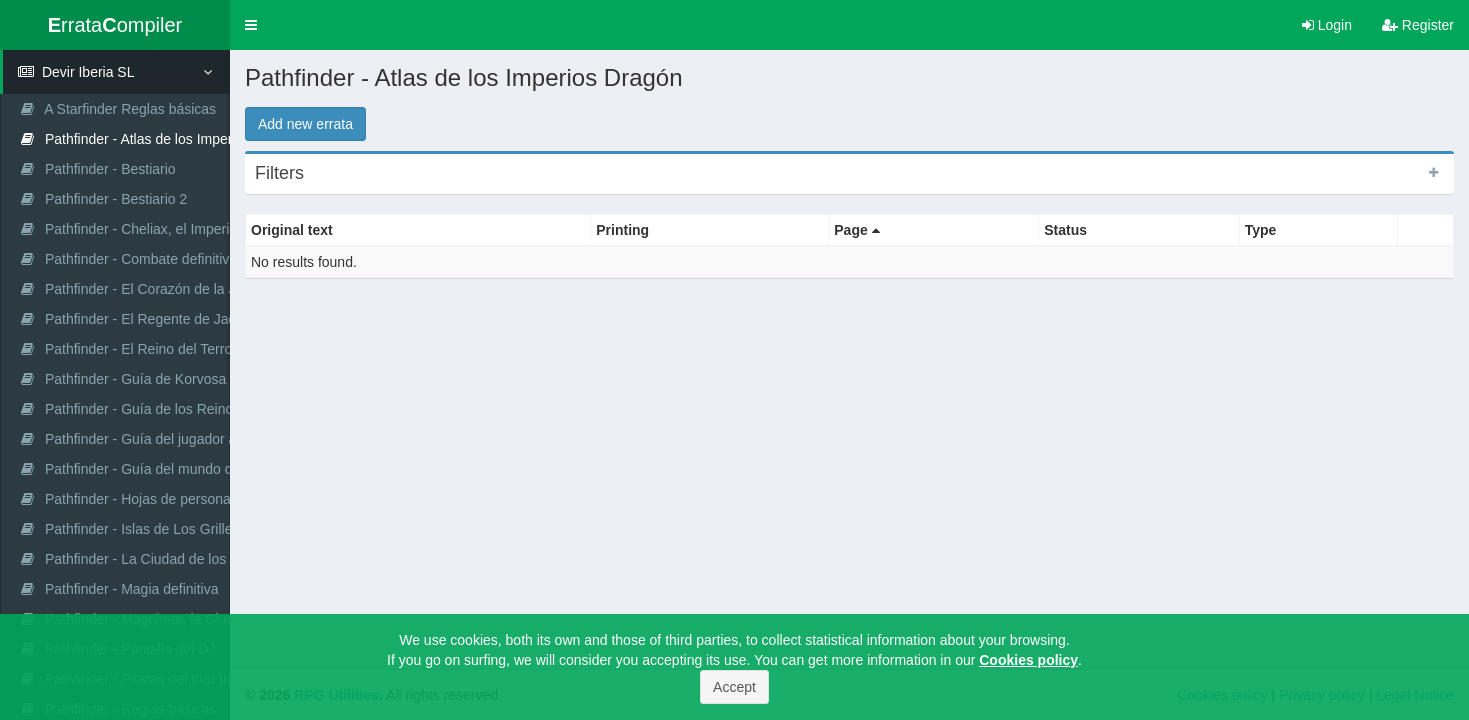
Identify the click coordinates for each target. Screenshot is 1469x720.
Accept (734, 687)
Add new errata (305, 124)
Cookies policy (1028, 660)
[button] (251, 25)
